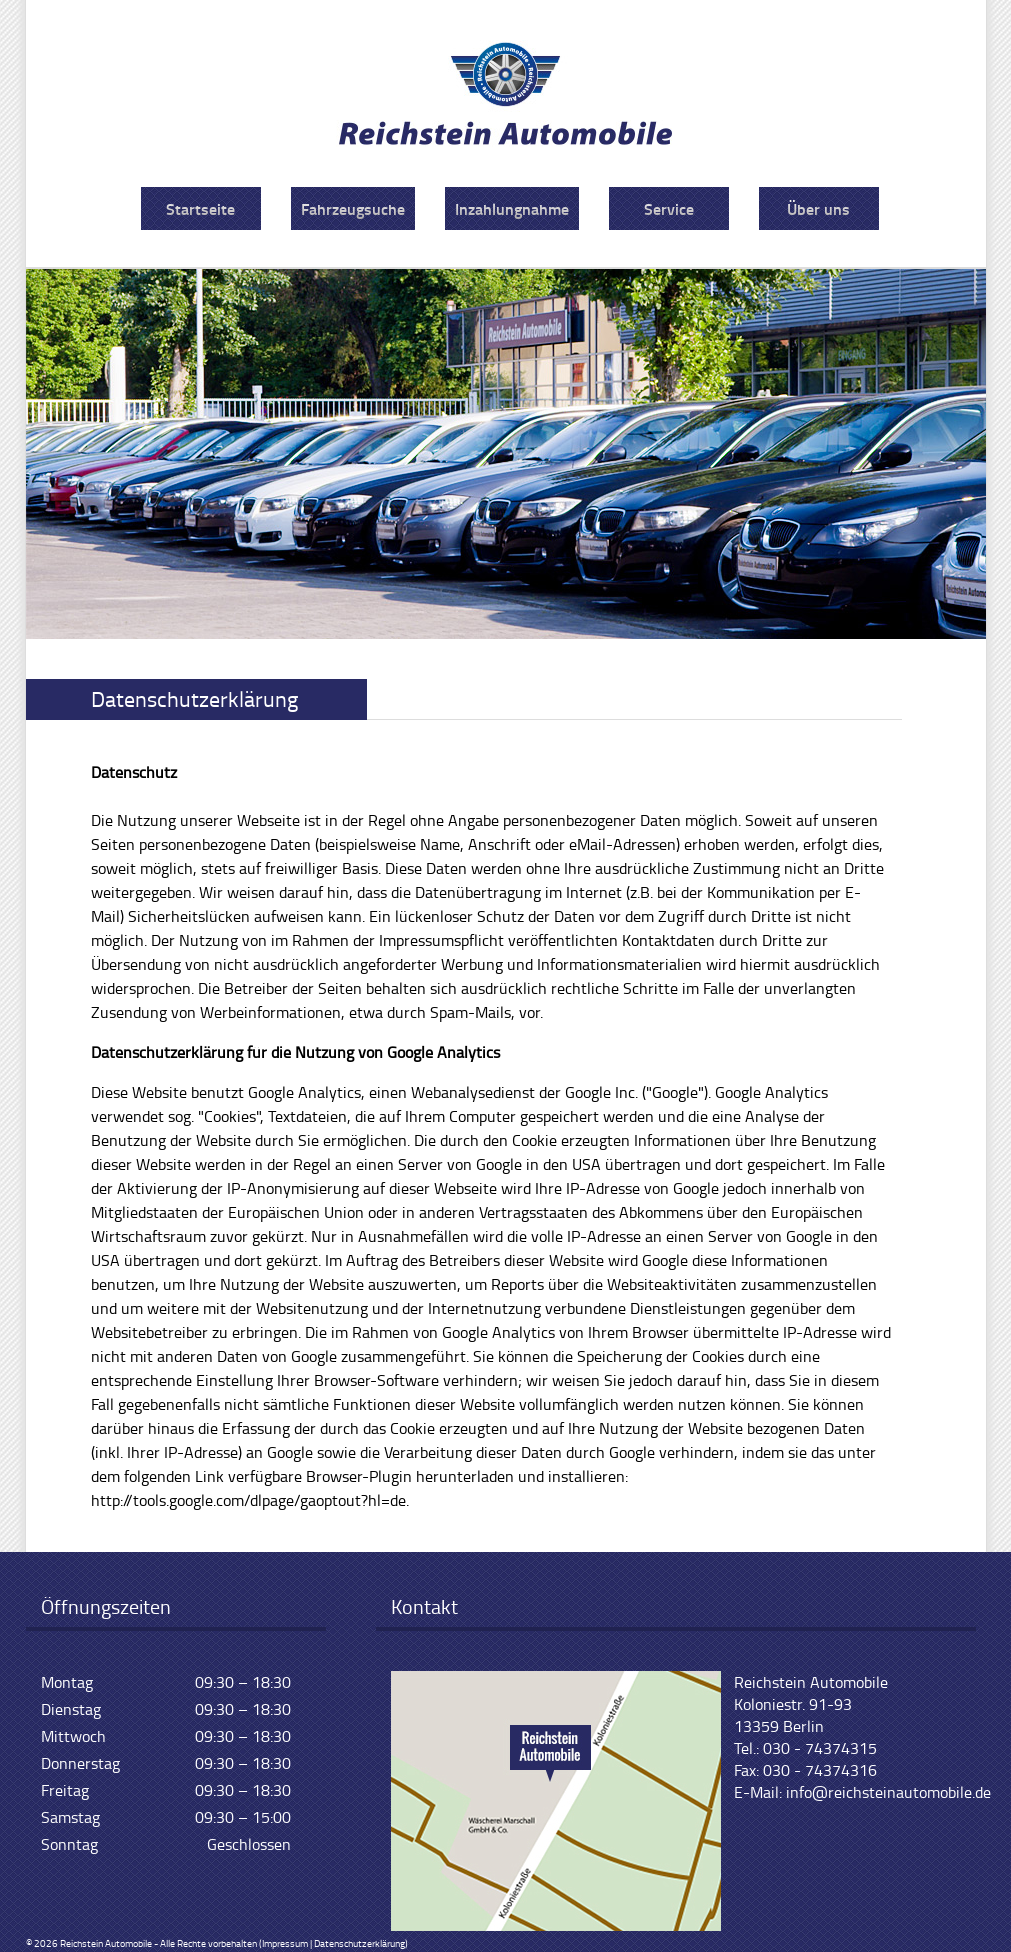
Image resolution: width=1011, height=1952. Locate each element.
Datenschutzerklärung (359, 1943)
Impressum (285, 1943)
